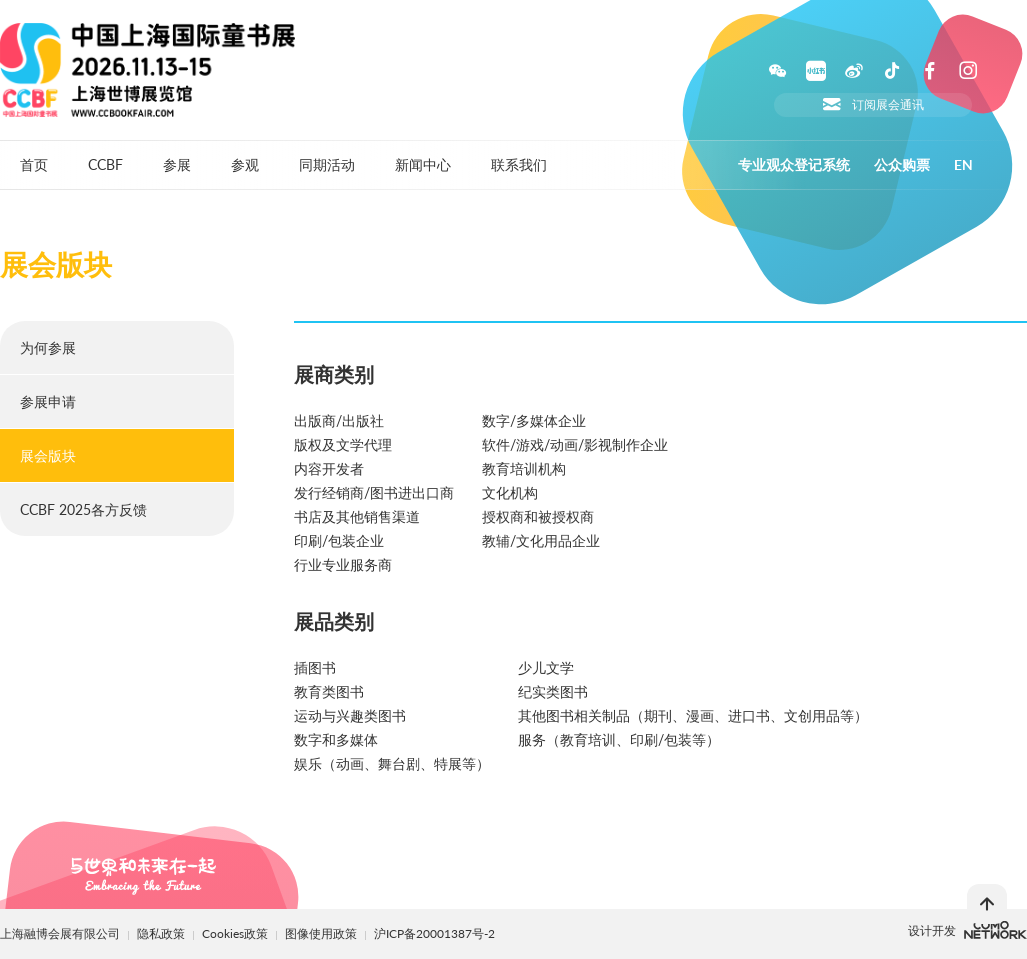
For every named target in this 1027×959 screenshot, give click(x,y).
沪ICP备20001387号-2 (434, 933)
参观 (245, 164)
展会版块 (48, 455)
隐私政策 (161, 933)
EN (963, 165)
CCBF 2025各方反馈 (83, 509)
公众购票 (902, 165)
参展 (177, 164)
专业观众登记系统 (794, 165)
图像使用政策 (322, 933)
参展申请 (48, 401)
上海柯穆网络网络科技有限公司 (995, 930)
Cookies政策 (236, 933)
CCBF (105, 164)
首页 (34, 164)
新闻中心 (423, 164)
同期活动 (327, 164)
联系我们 (519, 164)
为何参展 (48, 347)
